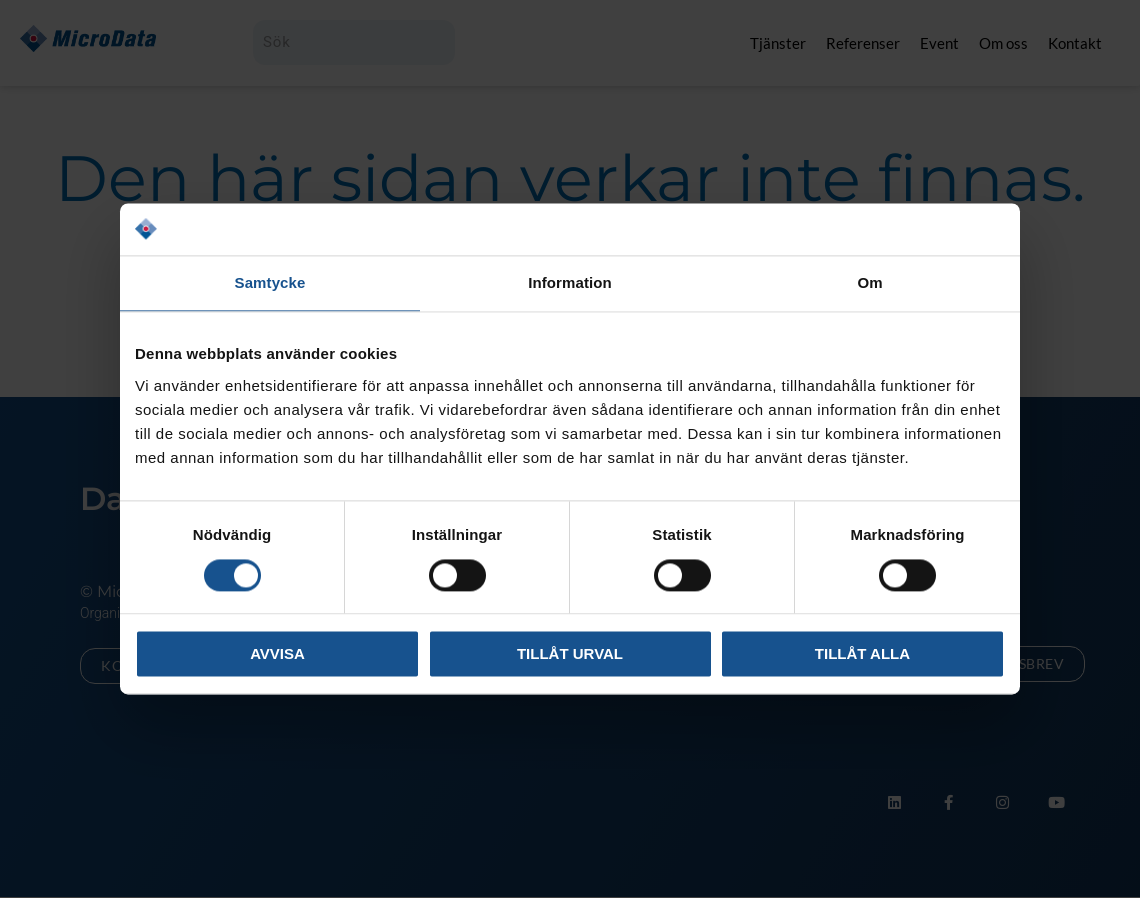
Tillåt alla (862, 654)
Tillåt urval (570, 654)
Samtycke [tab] (270, 283)
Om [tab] (869, 283)
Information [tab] (570, 283)
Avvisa (277, 654)
